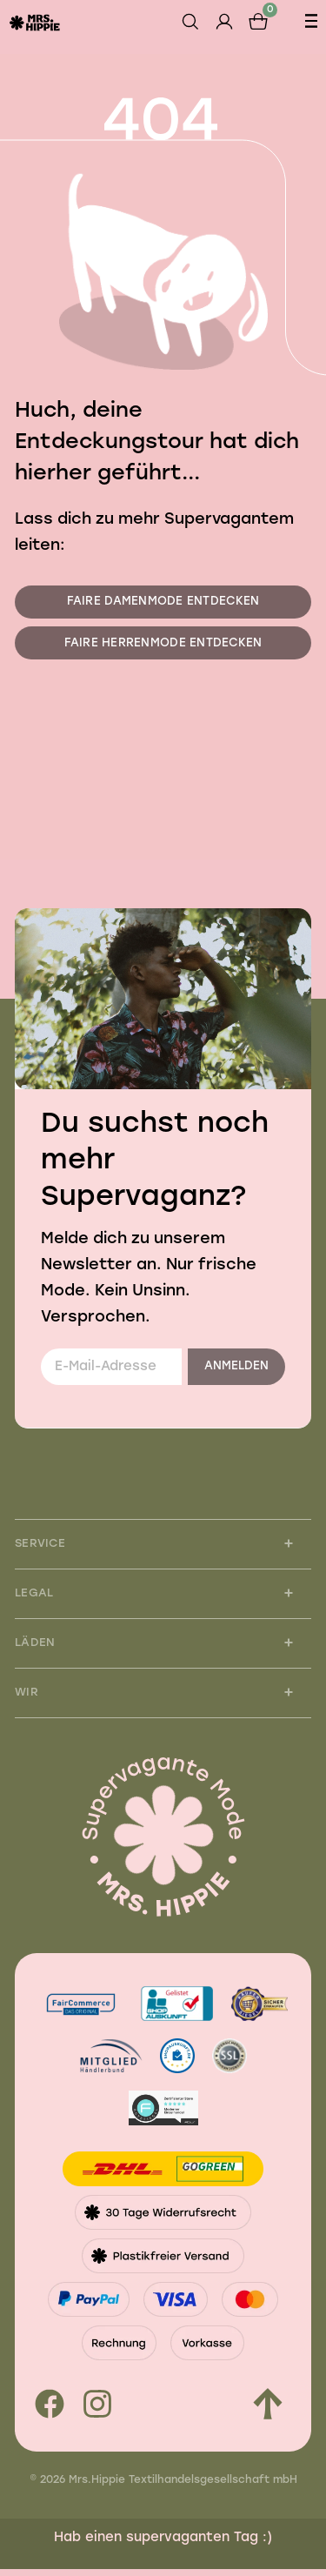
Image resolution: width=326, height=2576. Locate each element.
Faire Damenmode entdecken (163, 603)
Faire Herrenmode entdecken (163, 646)
